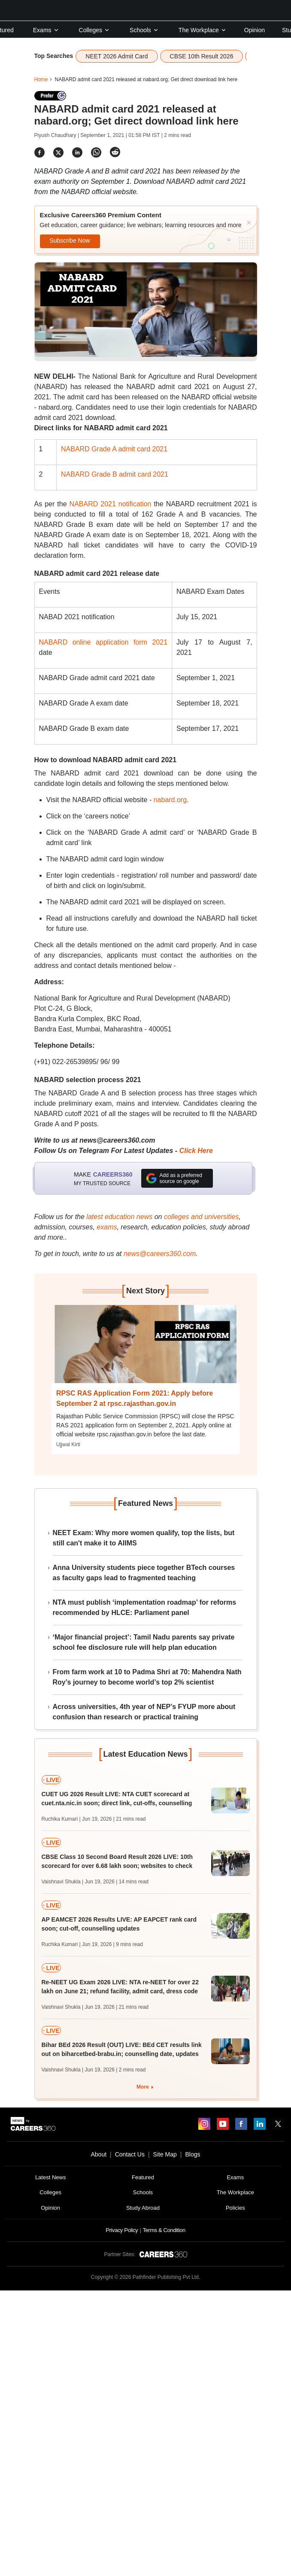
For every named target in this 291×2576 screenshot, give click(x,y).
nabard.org (169, 799)
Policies (235, 2208)
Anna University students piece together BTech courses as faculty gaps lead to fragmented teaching (144, 1572)
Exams (46, 30)
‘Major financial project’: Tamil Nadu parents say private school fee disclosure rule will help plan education (144, 1642)
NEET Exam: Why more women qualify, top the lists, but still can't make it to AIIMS (144, 1538)
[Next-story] (145, 1350)
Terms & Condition (163, 2230)
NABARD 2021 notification (111, 504)
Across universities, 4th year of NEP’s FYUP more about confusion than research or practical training (144, 1712)
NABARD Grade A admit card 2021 (114, 449)
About (98, 2154)
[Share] (39, 152)
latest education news (119, 1216)
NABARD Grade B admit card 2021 (114, 474)
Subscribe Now (69, 240)
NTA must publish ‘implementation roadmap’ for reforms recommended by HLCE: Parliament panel (144, 1607)
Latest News (50, 2177)
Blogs (192, 2154)
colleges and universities (201, 1216)
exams (107, 1227)
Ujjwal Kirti (68, 1445)
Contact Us (130, 2154)
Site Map (165, 2154)
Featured (143, 2177)
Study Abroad (143, 2208)
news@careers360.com (160, 1253)
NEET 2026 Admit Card (116, 56)
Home (41, 79)
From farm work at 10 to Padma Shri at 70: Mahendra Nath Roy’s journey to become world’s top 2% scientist (147, 1677)
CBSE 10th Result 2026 (201, 56)
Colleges (94, 30)
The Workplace (203, 30)
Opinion (254, 30)
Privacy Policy (122, 2230)
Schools (144, 30)
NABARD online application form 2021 (103, 642)
